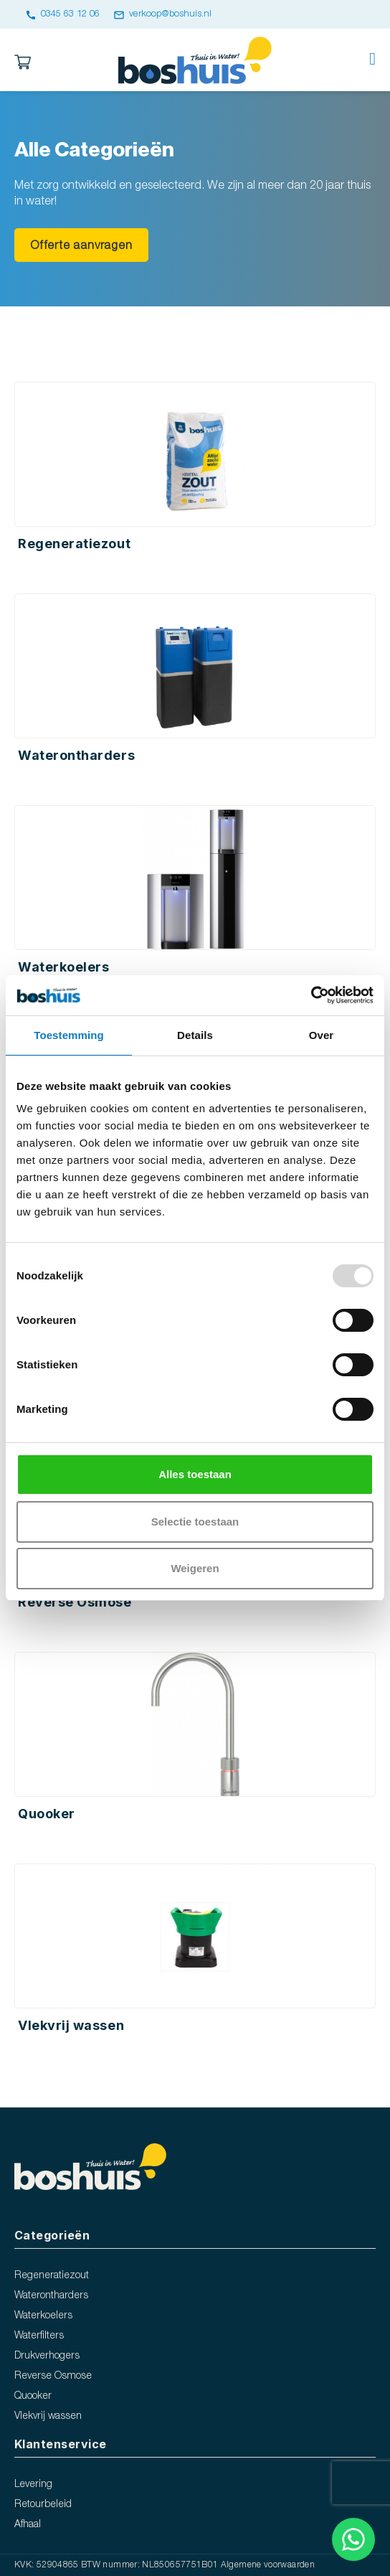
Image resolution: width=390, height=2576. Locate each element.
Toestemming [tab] (69, 1035)
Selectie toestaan (195, 1521)
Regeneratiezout (51, 2275)
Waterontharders (51, 2295)
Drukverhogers (47, 2356)
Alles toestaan (195, 1474)
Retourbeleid (43, 2504)
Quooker (33, 2396)
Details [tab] (195, 1035)
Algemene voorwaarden (268, 2565)
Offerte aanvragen (81, 246)
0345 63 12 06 (62, 14)
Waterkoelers (43, 2316)
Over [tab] (321, 1035)
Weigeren (195, 1568)
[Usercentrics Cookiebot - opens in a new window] (311, 995)
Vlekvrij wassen (48, 2416)
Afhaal (27, 2524)
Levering (33, 2484)
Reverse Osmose (53, 2376)
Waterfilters (39, 2336)
